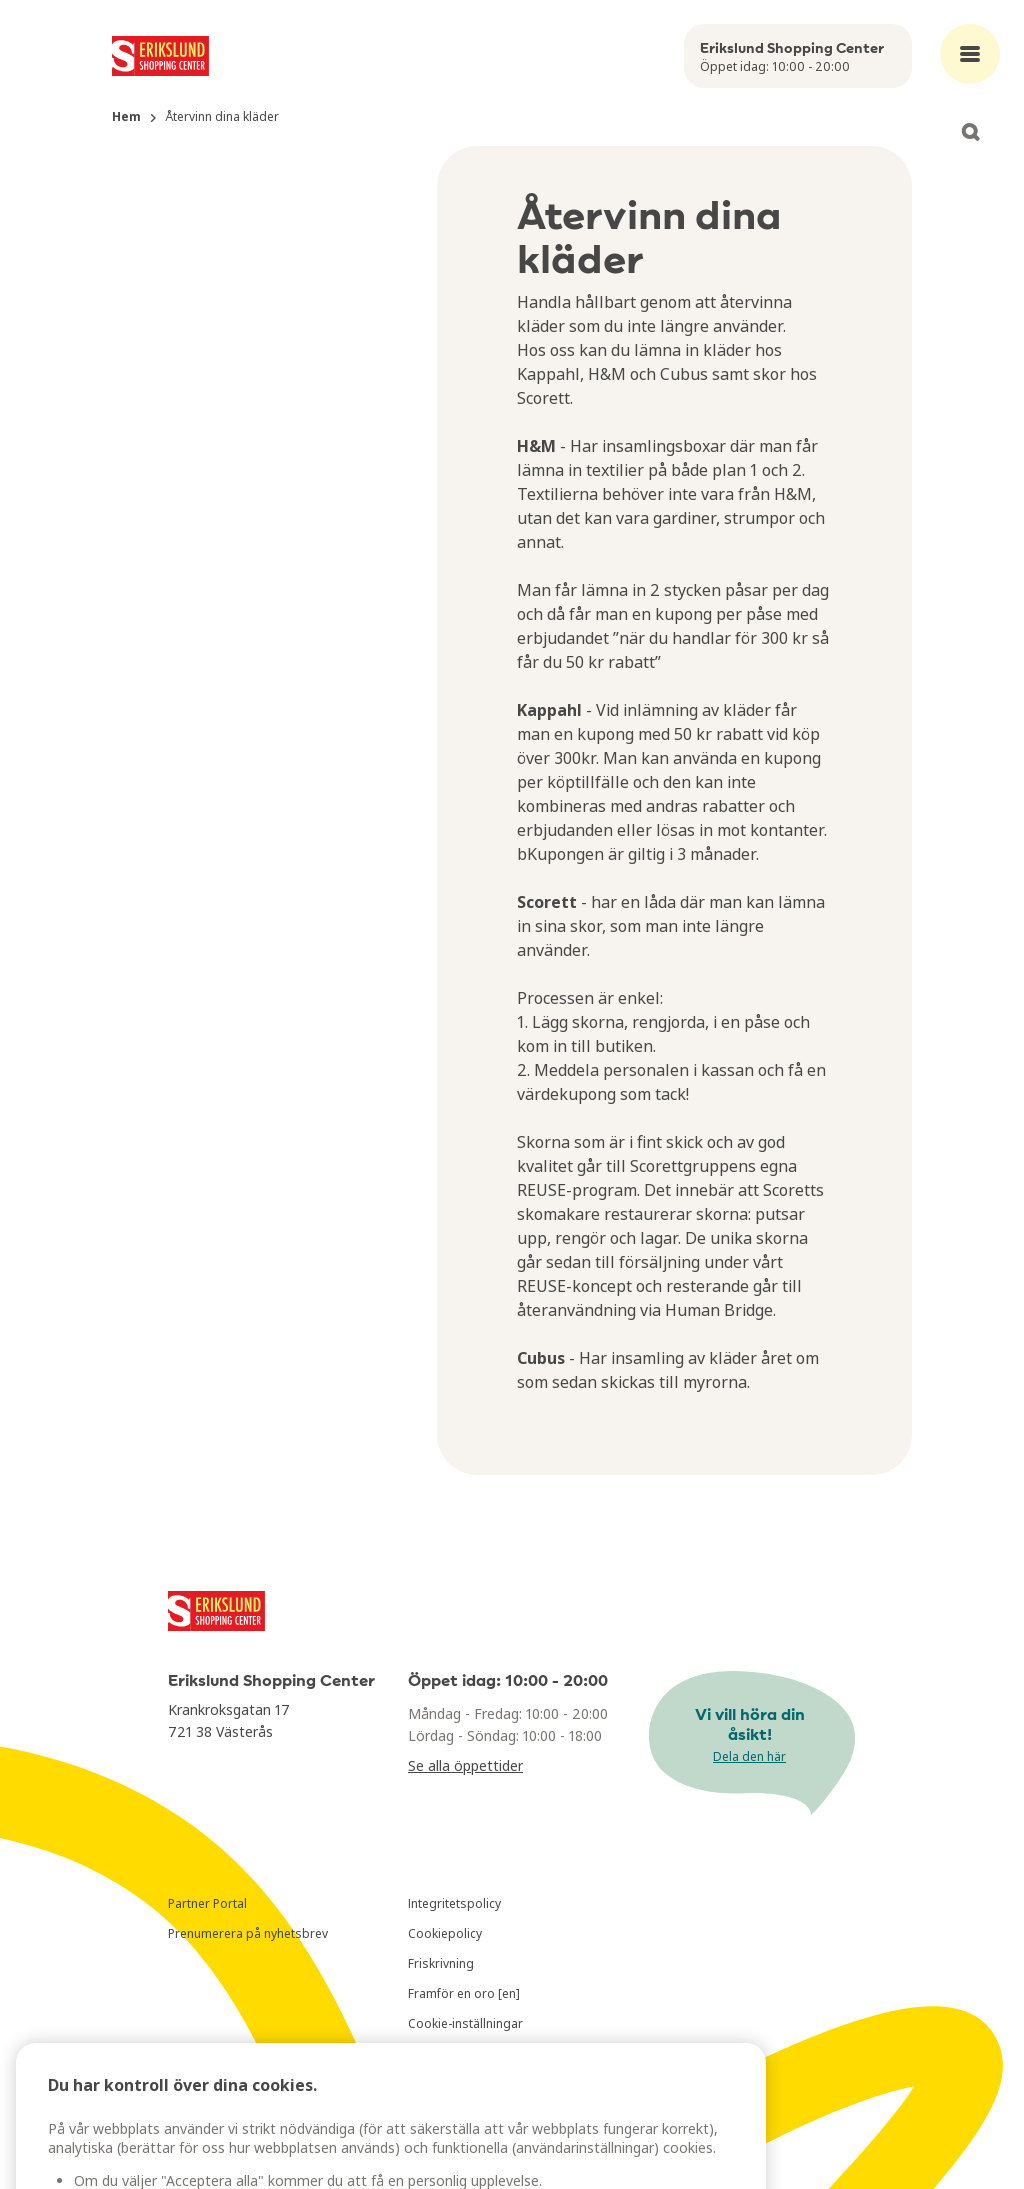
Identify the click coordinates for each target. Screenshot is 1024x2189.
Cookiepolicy (445, 1933)
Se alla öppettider (465, 1765)
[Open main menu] (970, 54)
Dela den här (749, 1756)
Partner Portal (207, 1903)
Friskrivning (441, 1963)
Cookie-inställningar (465, 2023)
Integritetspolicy (454, 1903)
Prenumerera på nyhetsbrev (248, 1933)
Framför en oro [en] (464, 1993)
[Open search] (970, 132)
